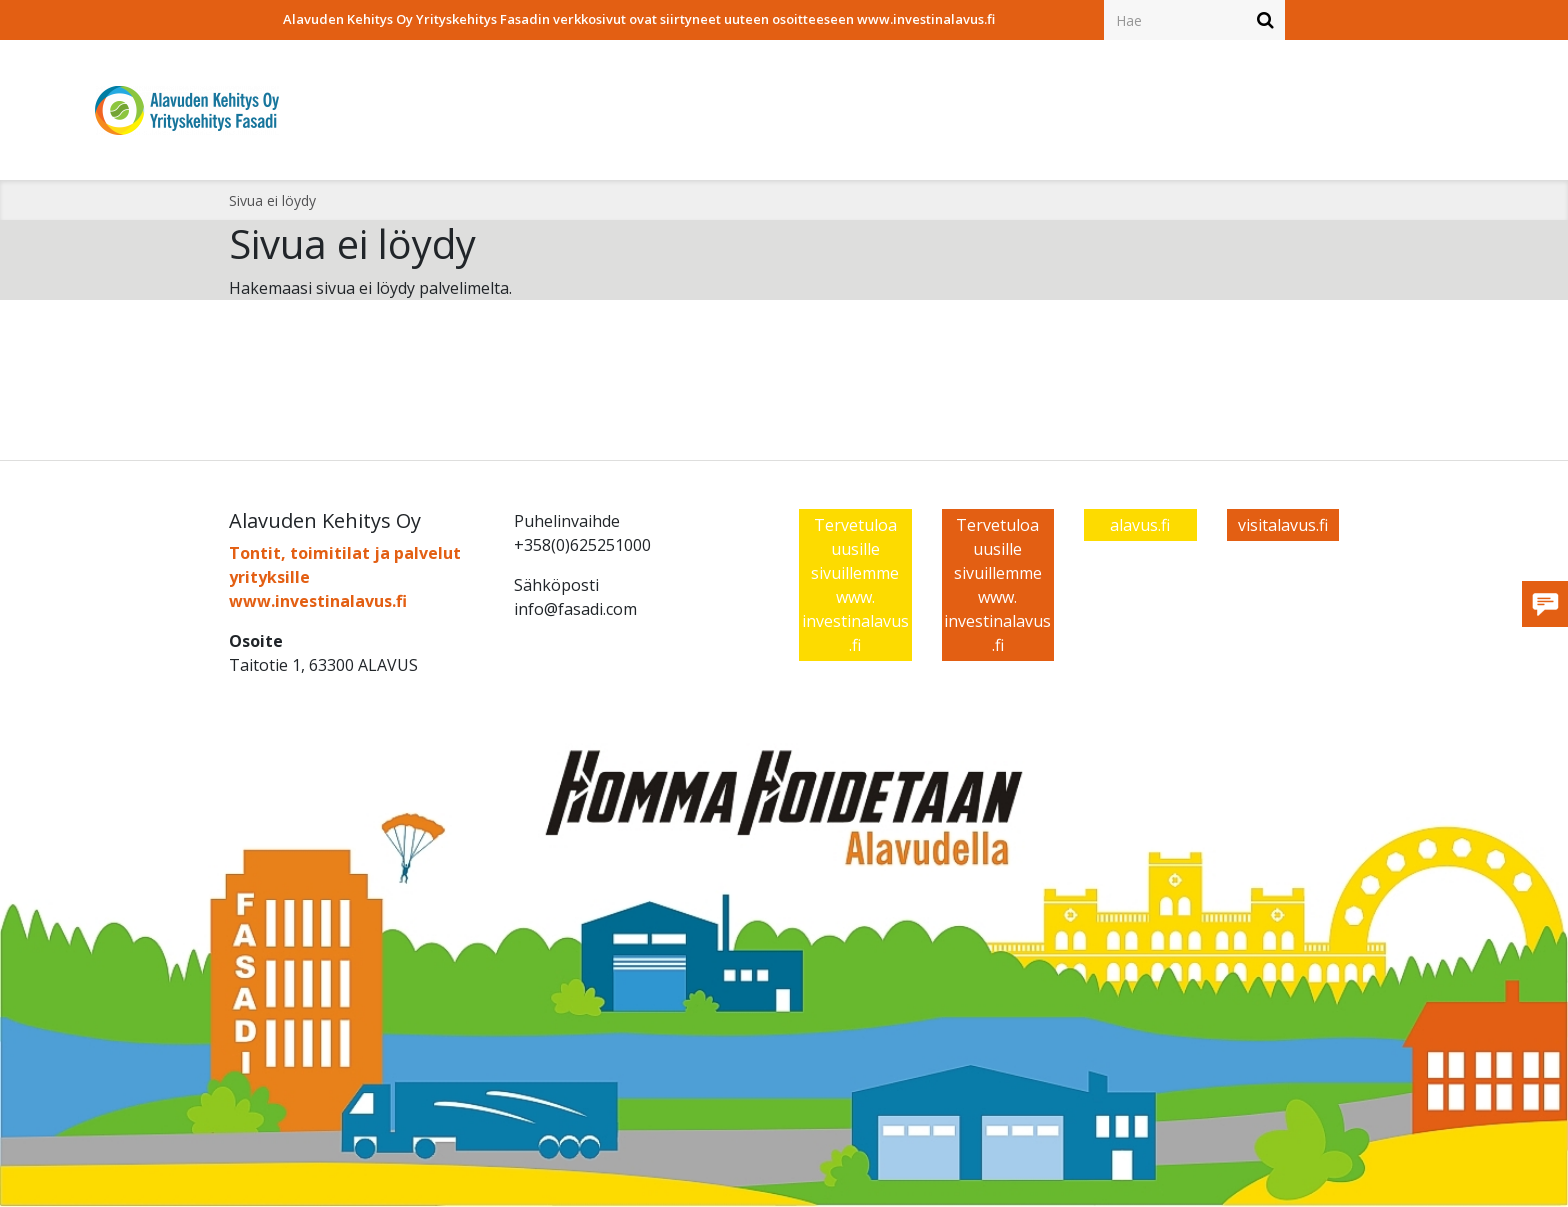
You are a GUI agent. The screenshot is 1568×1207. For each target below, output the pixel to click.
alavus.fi (1140, 525)
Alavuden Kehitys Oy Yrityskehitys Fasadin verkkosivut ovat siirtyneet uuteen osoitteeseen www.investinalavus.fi (639, 19)
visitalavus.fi (1283, 525)
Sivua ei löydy (272, 200)
